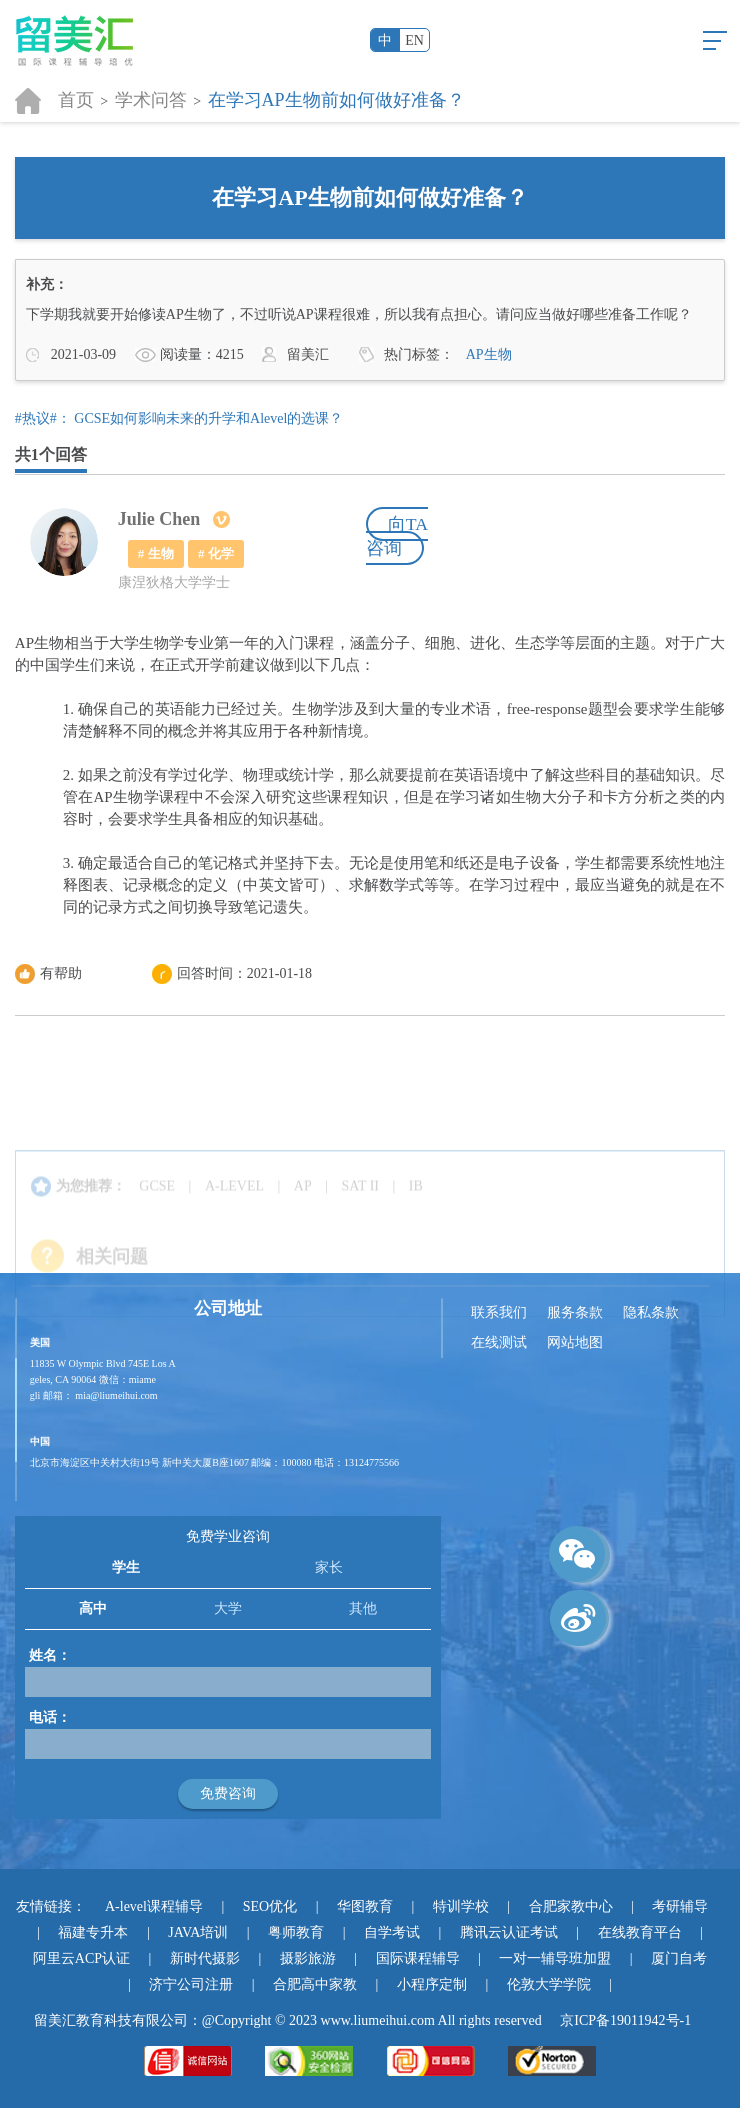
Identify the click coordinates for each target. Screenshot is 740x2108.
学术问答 (151, 100)
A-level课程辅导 (154, 1906)
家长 (329, 1567)
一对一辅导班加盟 (555, 1958)
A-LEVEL (234, 1208)
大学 (228, 1608)
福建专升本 (93, 1932)
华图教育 (365, 1906)
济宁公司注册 (191, 1984)
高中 (93, 1608)
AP (303, 1208)
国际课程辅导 (418, 1958)
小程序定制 (432, 1984)
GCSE (157, 1208)
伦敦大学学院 (549, 1984)
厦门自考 (679, 1958)
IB (416, 1208)
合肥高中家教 (315, 1984)
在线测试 (499, 1342)
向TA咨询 (397, 536)
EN (414, 40)
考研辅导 (680, 1906)
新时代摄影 (205, 1958)
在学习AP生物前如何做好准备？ (336, 100)
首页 (76, 100)
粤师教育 (296, 1932)
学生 (126, 1567)
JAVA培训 (198, 1932)
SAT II (360, 1208)
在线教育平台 (640, 1932)
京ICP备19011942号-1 (625, 2020)
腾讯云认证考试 (509, 1932)
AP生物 (489, 354)
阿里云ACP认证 (81, 1958)
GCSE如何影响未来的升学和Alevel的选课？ (208, 418)
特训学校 (461, 1906)
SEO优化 (270, 1906)
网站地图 (575, 1342)
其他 (363, 1608)
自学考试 (392, 1932)
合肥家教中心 (571, 1906)
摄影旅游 (308, 1958)
